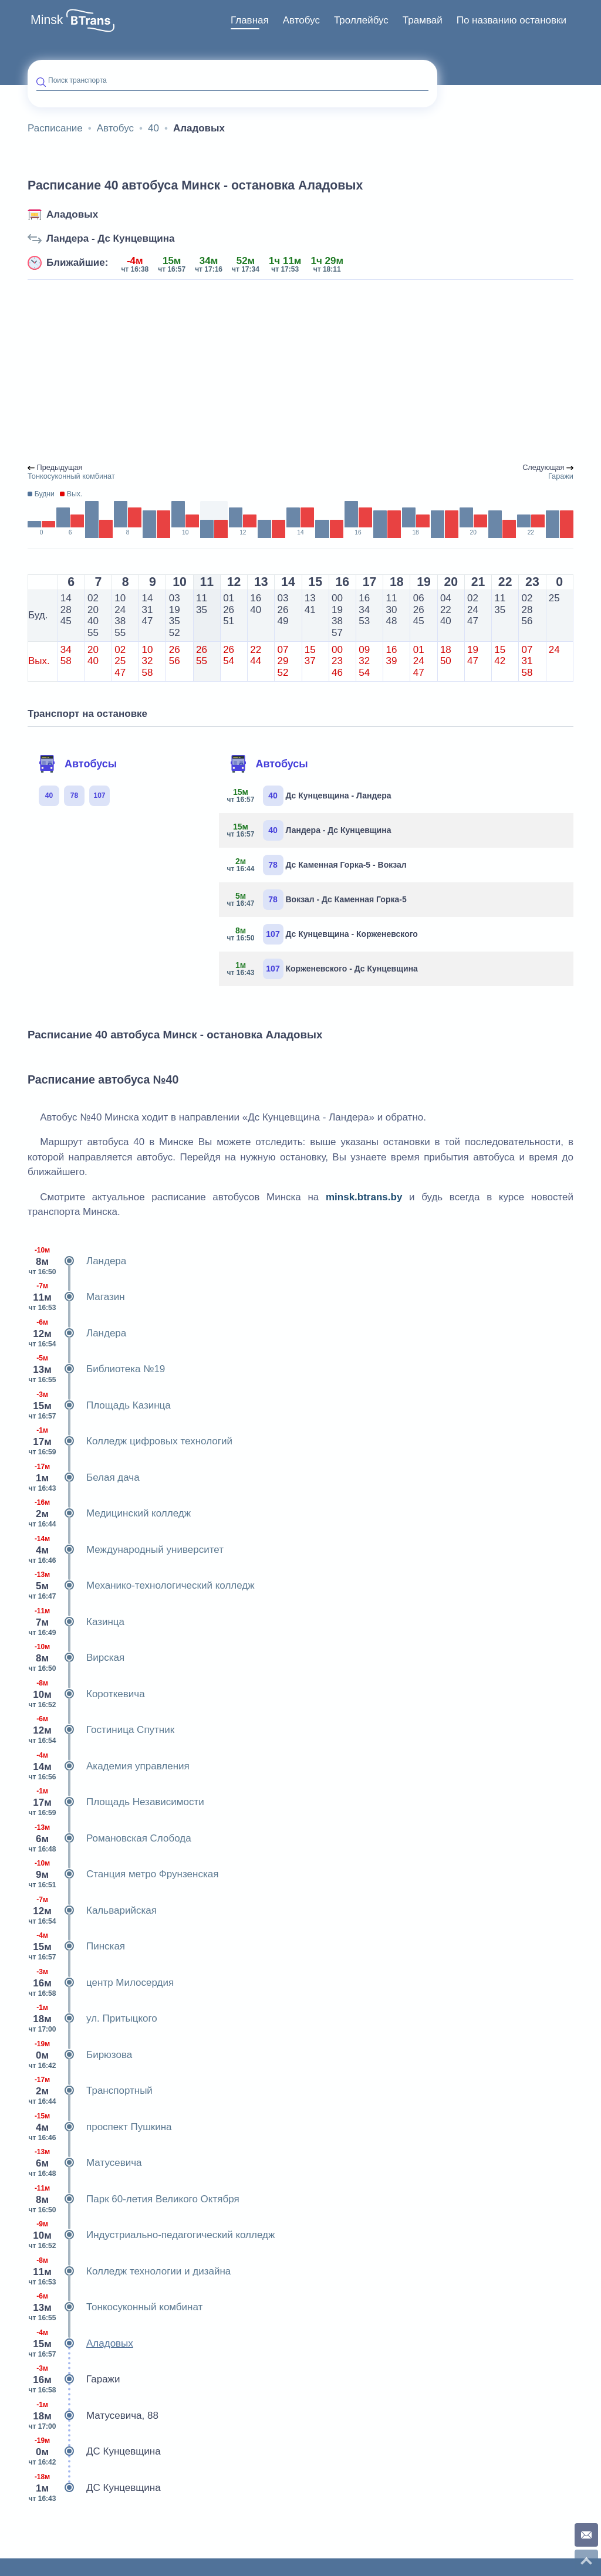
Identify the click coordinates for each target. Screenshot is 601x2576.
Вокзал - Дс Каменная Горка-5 (317, 899)
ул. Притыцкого (92, 2019)
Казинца (76, 1622)
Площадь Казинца (99, 1406)
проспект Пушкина (100, 2127)
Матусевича (85, 2163)
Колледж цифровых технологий (130, 1441)
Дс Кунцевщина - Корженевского (323, 934)
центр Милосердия (101, 1983)
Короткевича (86, 1694)
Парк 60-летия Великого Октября (133, 2199)
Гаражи (74, 2379)
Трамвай (423, 20)
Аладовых (72, 214)
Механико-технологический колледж (141, 1586)
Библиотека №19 (96, 1369)
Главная (250, 20)
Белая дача (84, 1478)
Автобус (301, 20)
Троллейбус (361, 20)
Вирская (76, 1658)
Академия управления (109, 1766)
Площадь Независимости (116, 1802)
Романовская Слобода (109, 1839)
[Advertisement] (300, 372)
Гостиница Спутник (101, 1730)
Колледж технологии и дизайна (129, 2272)
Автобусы (77, 764)
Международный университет (126, 1550)
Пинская (76, 1947)
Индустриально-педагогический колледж (151, 2235)
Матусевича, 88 (93, 2416)
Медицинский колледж (109, 1514)
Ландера (77, 1261)
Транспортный (90, 2091)
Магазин (76, 1297)
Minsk (47, 20)
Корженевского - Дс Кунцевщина (323, 969)
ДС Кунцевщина (94, 2452)
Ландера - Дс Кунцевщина (110, 238)
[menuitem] (250, 20)
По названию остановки (511, 20)
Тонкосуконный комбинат (115, 2307)
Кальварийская (92, 1911)
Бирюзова (80, 2055)
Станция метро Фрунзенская (123, 1874)
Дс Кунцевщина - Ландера (309, 796)
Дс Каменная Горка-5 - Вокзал (317, 865)
